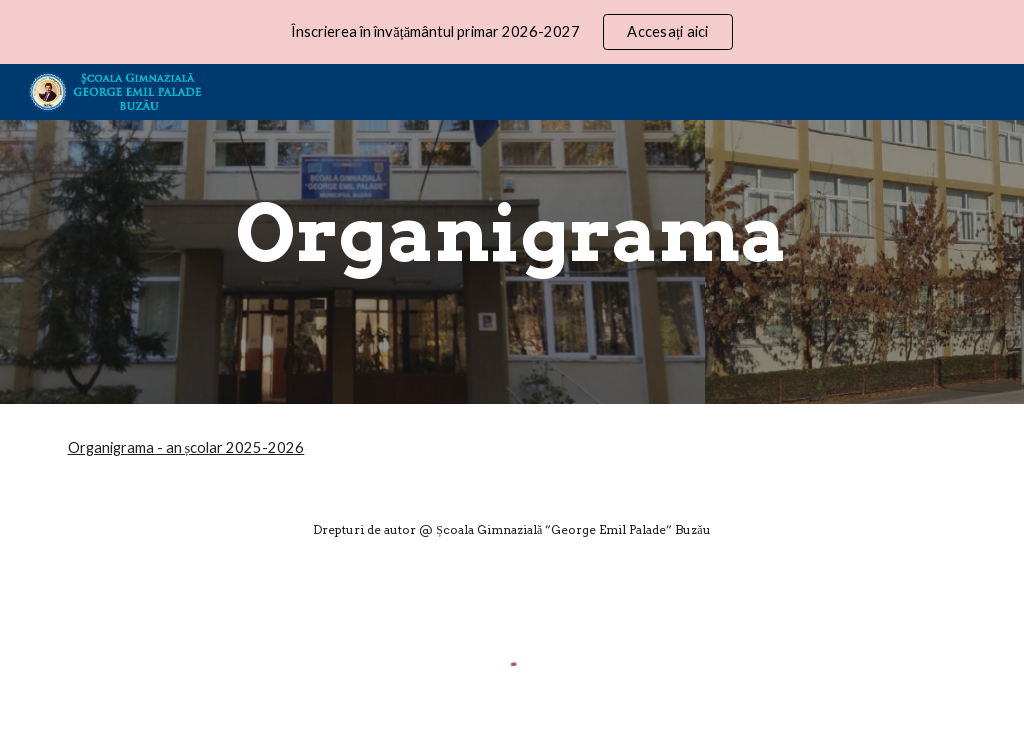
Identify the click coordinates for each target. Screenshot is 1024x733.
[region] (512, 32)
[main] (511, 234)
